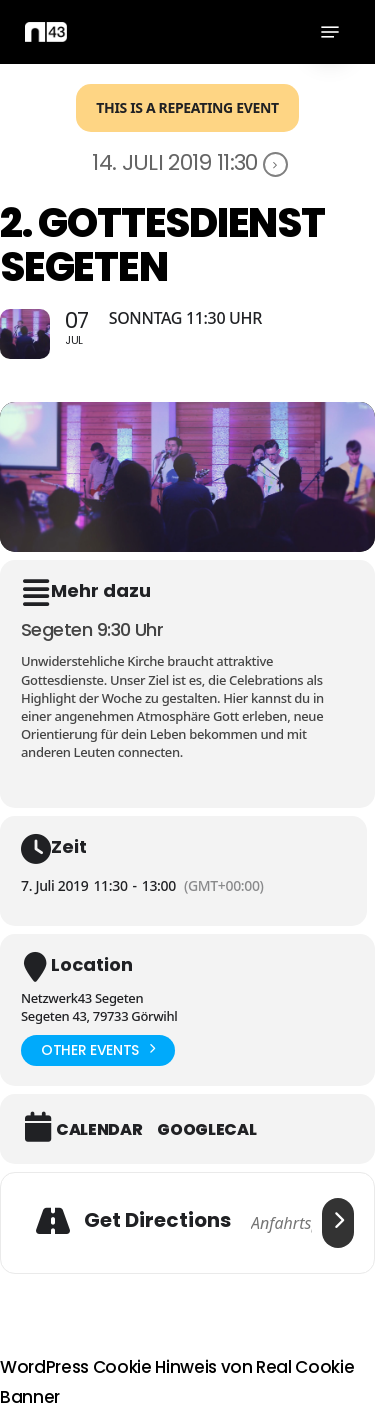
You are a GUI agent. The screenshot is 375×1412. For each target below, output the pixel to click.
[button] (330, 32)
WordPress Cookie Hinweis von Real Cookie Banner (177, 1382)
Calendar (99, 1130)
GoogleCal (206, 1130)
